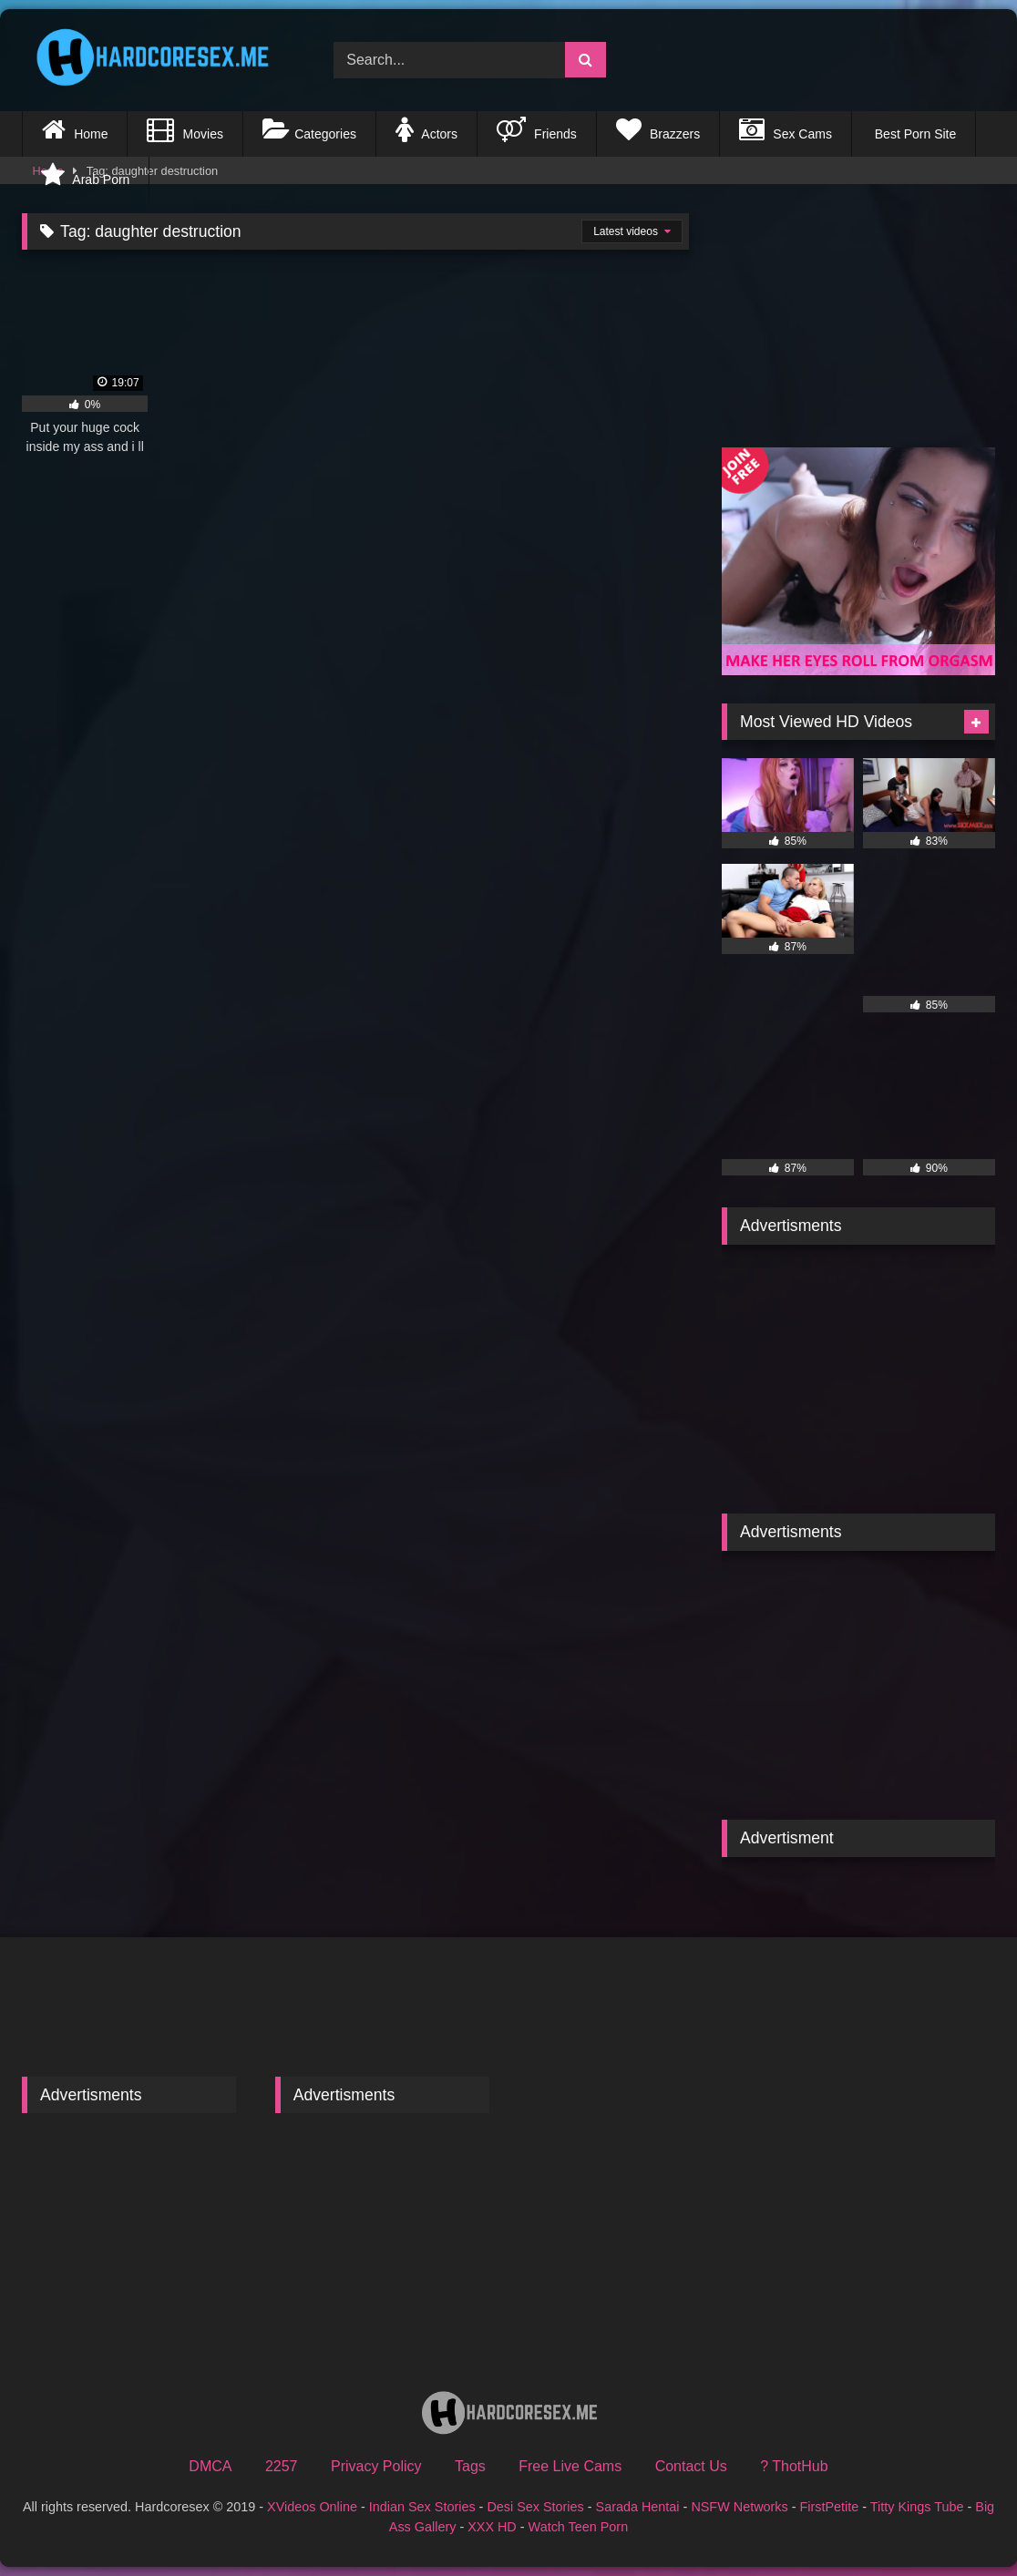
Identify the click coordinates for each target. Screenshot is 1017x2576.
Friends (537, 129)
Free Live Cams (570, 2466)
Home (75, 129)
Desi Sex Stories (535, 2506)
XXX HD (492, 2527)
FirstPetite (829, 2506)
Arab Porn (85, 175)
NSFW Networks (739, 2506)
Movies (184, 129)
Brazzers (658, 129)
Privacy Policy (376, 2466)
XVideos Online (312, 2506)
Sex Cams (785, 129)
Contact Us (691, 2466)
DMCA (210, 2466)
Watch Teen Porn (579, 2527)
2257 (281, 2466)
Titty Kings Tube (917, 2506)
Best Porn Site (913, 134)
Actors (426, 129)
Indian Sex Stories (422, 2506)
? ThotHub (793, 2466)
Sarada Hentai (638, 2506)
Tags (470, 2466)
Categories (309, 129)
